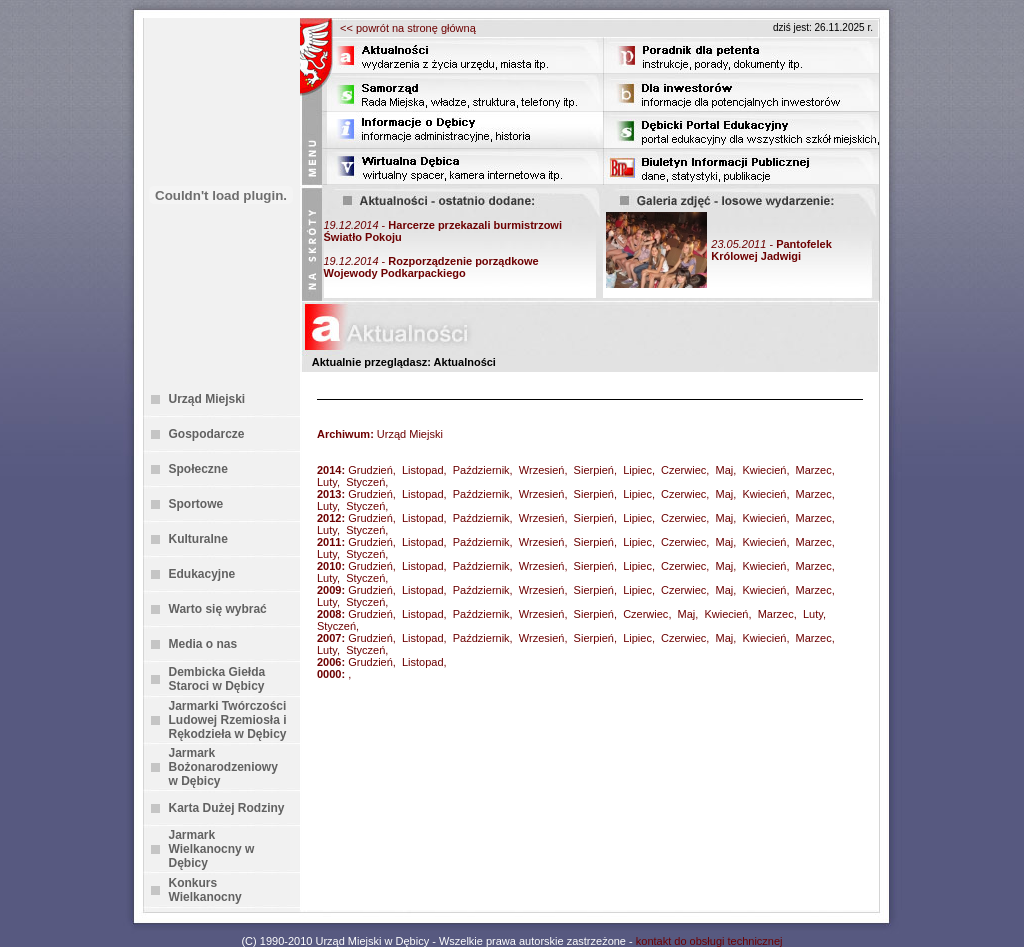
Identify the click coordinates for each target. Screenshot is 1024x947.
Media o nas (203, 644)
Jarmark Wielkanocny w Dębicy (212, 849)
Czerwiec (683, 470)
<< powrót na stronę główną (408, 28)
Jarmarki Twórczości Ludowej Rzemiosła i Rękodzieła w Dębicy (228, 720)
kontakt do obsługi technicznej (709, 941)
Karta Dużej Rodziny (227, 808)
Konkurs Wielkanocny (205, 890)
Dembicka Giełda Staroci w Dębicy (217, 679)
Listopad (423, 470)
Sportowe (196, 504)
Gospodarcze (207, 434)
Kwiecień (764, 470)
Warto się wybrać (218, 609)
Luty (327, 482)
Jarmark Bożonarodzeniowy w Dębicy (223, 767)
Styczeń (365, 482)
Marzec (814, 470)
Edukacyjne (202, 574)
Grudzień (370, 470)
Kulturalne (198, 539)
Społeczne (198, 469)
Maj (724, 470)
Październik (481, 470)
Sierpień (594, 470)
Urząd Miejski (207, 399)
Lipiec (637, 470)
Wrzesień (542, 470)
